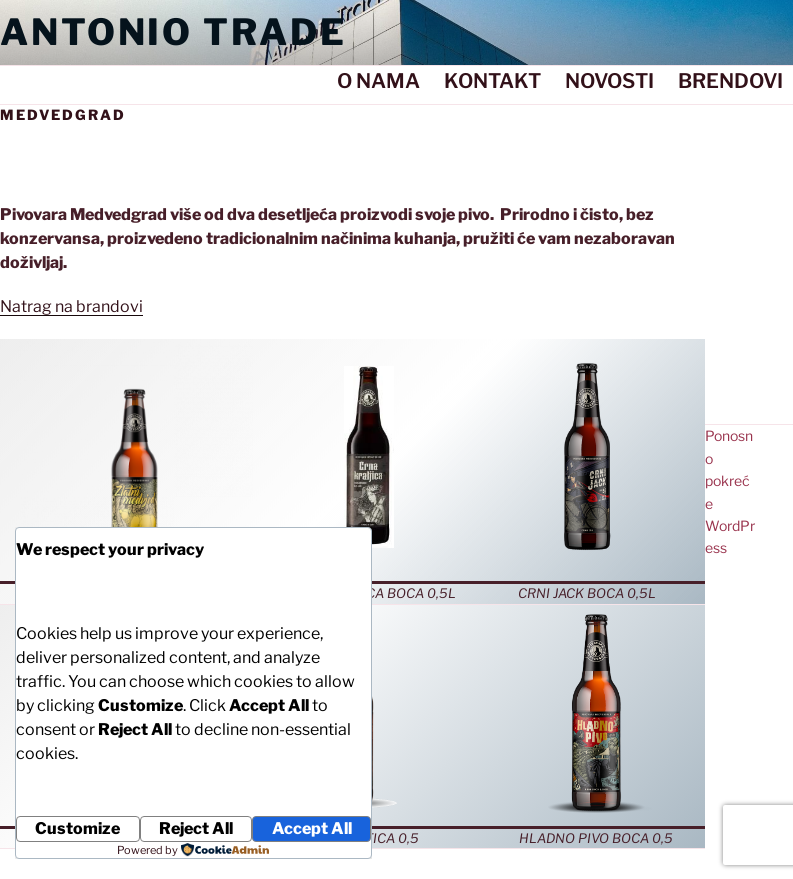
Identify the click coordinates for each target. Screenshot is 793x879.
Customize (77, 828)
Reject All (196, 828)
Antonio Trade (173, 32)
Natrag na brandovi (71, 306)
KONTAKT (492, 81)
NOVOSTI (609, 81)
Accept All (312, 828)
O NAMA (378, 81)
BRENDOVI (730, 81)
